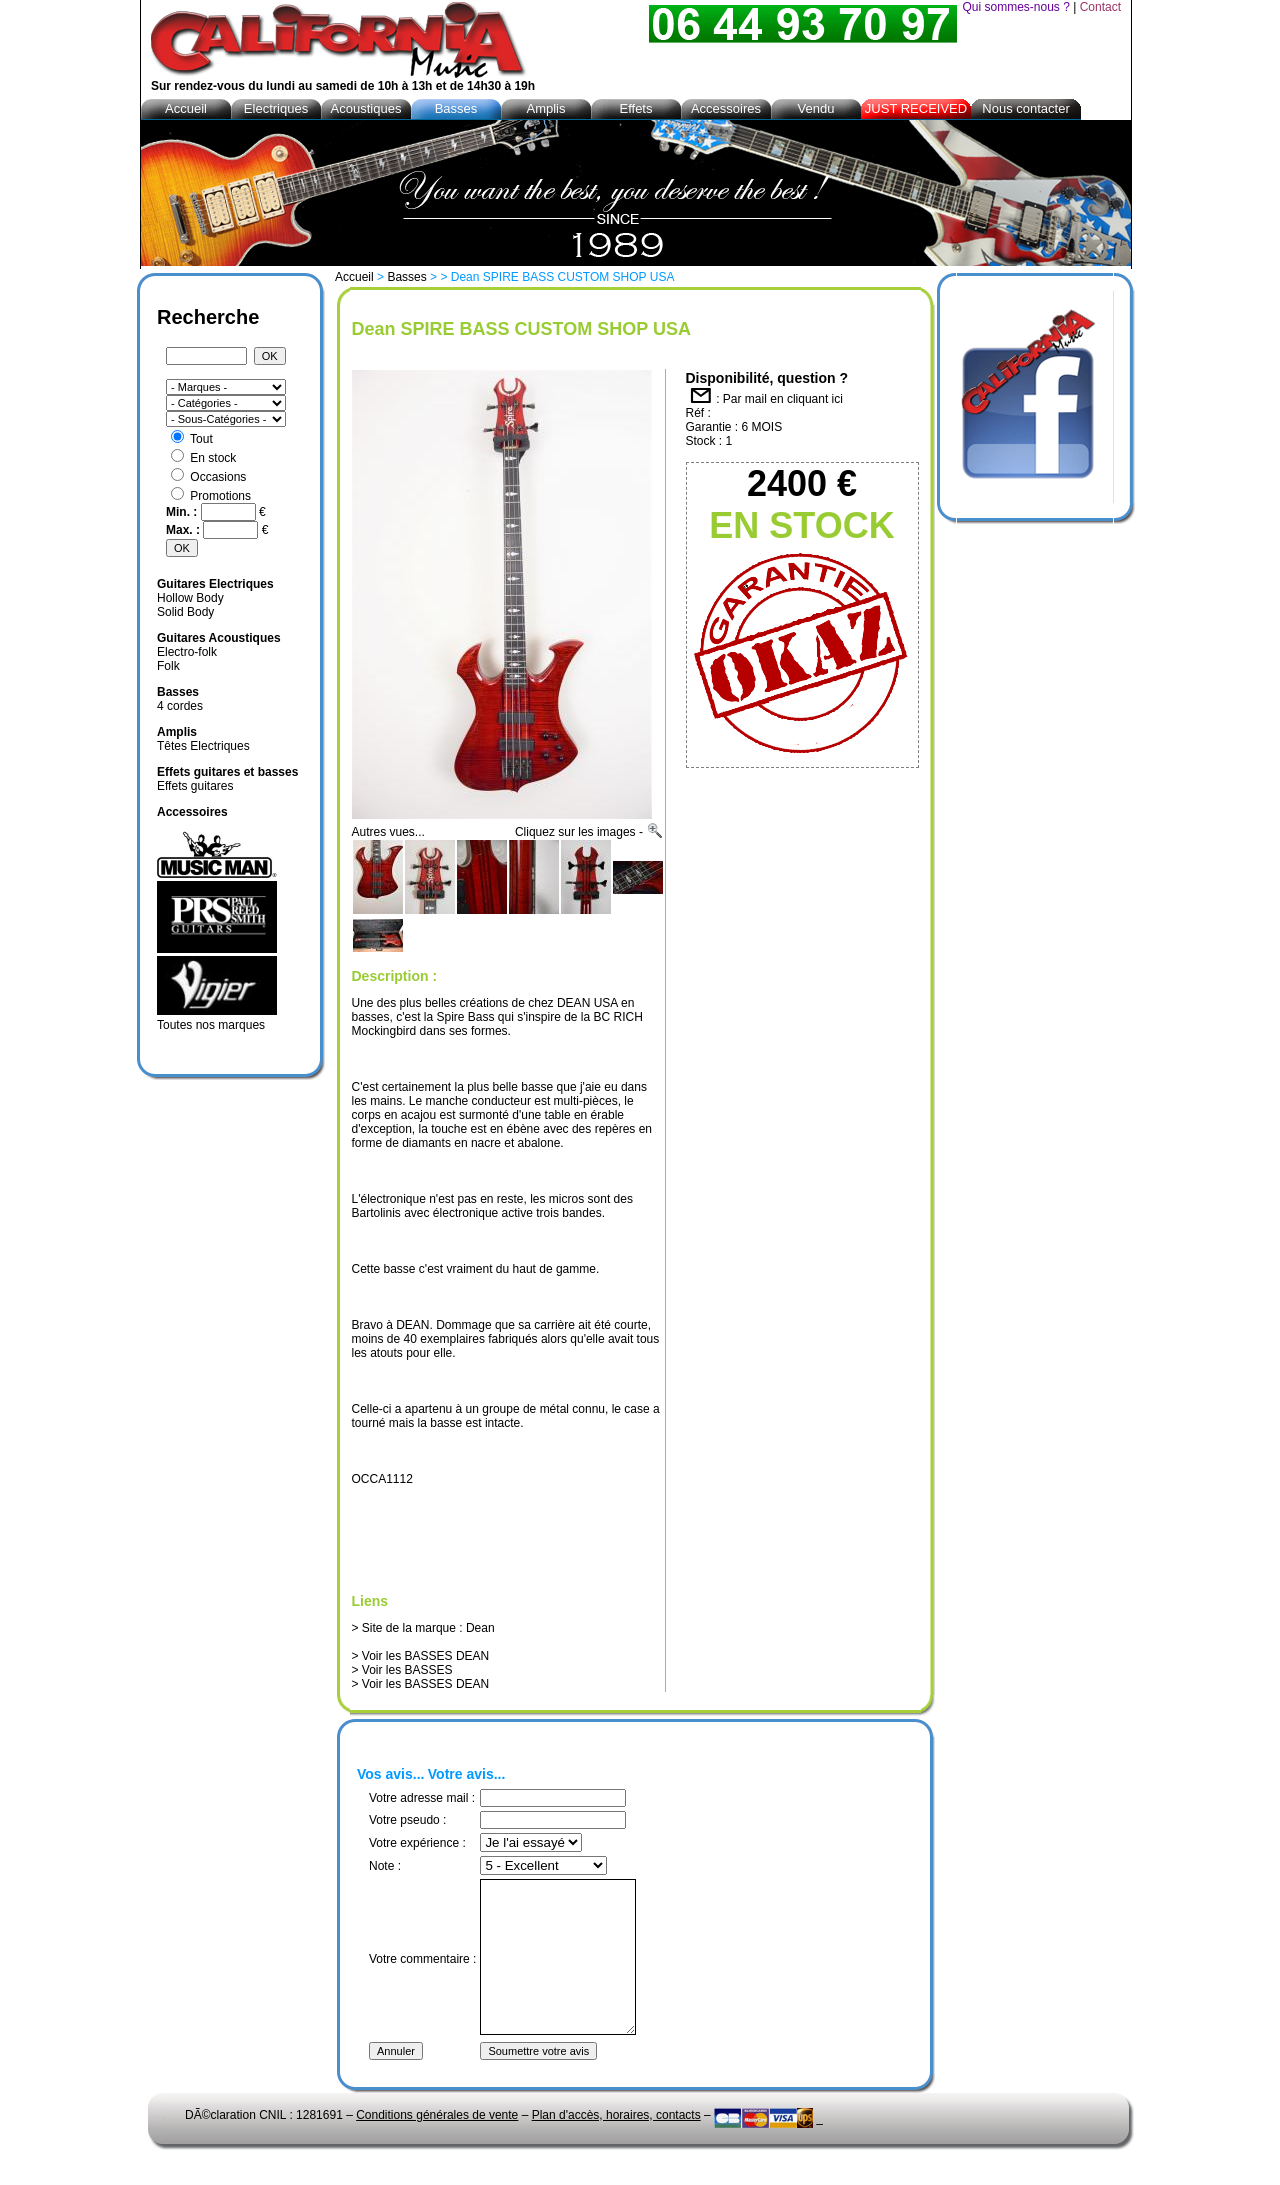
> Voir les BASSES (402, 1670)
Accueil (354, 277)
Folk (168, 666)
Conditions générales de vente (437, 2145)
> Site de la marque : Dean (423, 1628)
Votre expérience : (417, 1843)
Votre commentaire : (422, 1974)
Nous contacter (1025, 108)
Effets (635, 108)
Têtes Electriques (203, 746)
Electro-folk (187, 652)
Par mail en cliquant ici (783, 399)
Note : (385, 1866)
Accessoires (726, 108)
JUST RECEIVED (916, 108)
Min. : (183, 512)
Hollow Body (190, 598)
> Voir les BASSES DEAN (421, 1656)
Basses (406, 277)
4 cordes (180, 706)
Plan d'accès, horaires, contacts (616, 2145)
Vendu (816, 108)
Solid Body (185, 612)
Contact (1100, 7)
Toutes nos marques (211, 1025)
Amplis (545, 108)
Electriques (276, 108)
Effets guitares (195, 786)
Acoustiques (366, 108)
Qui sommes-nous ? (1015, 7)
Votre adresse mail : (422, 1798)
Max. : (184, 530)
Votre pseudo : (407, 1820)
